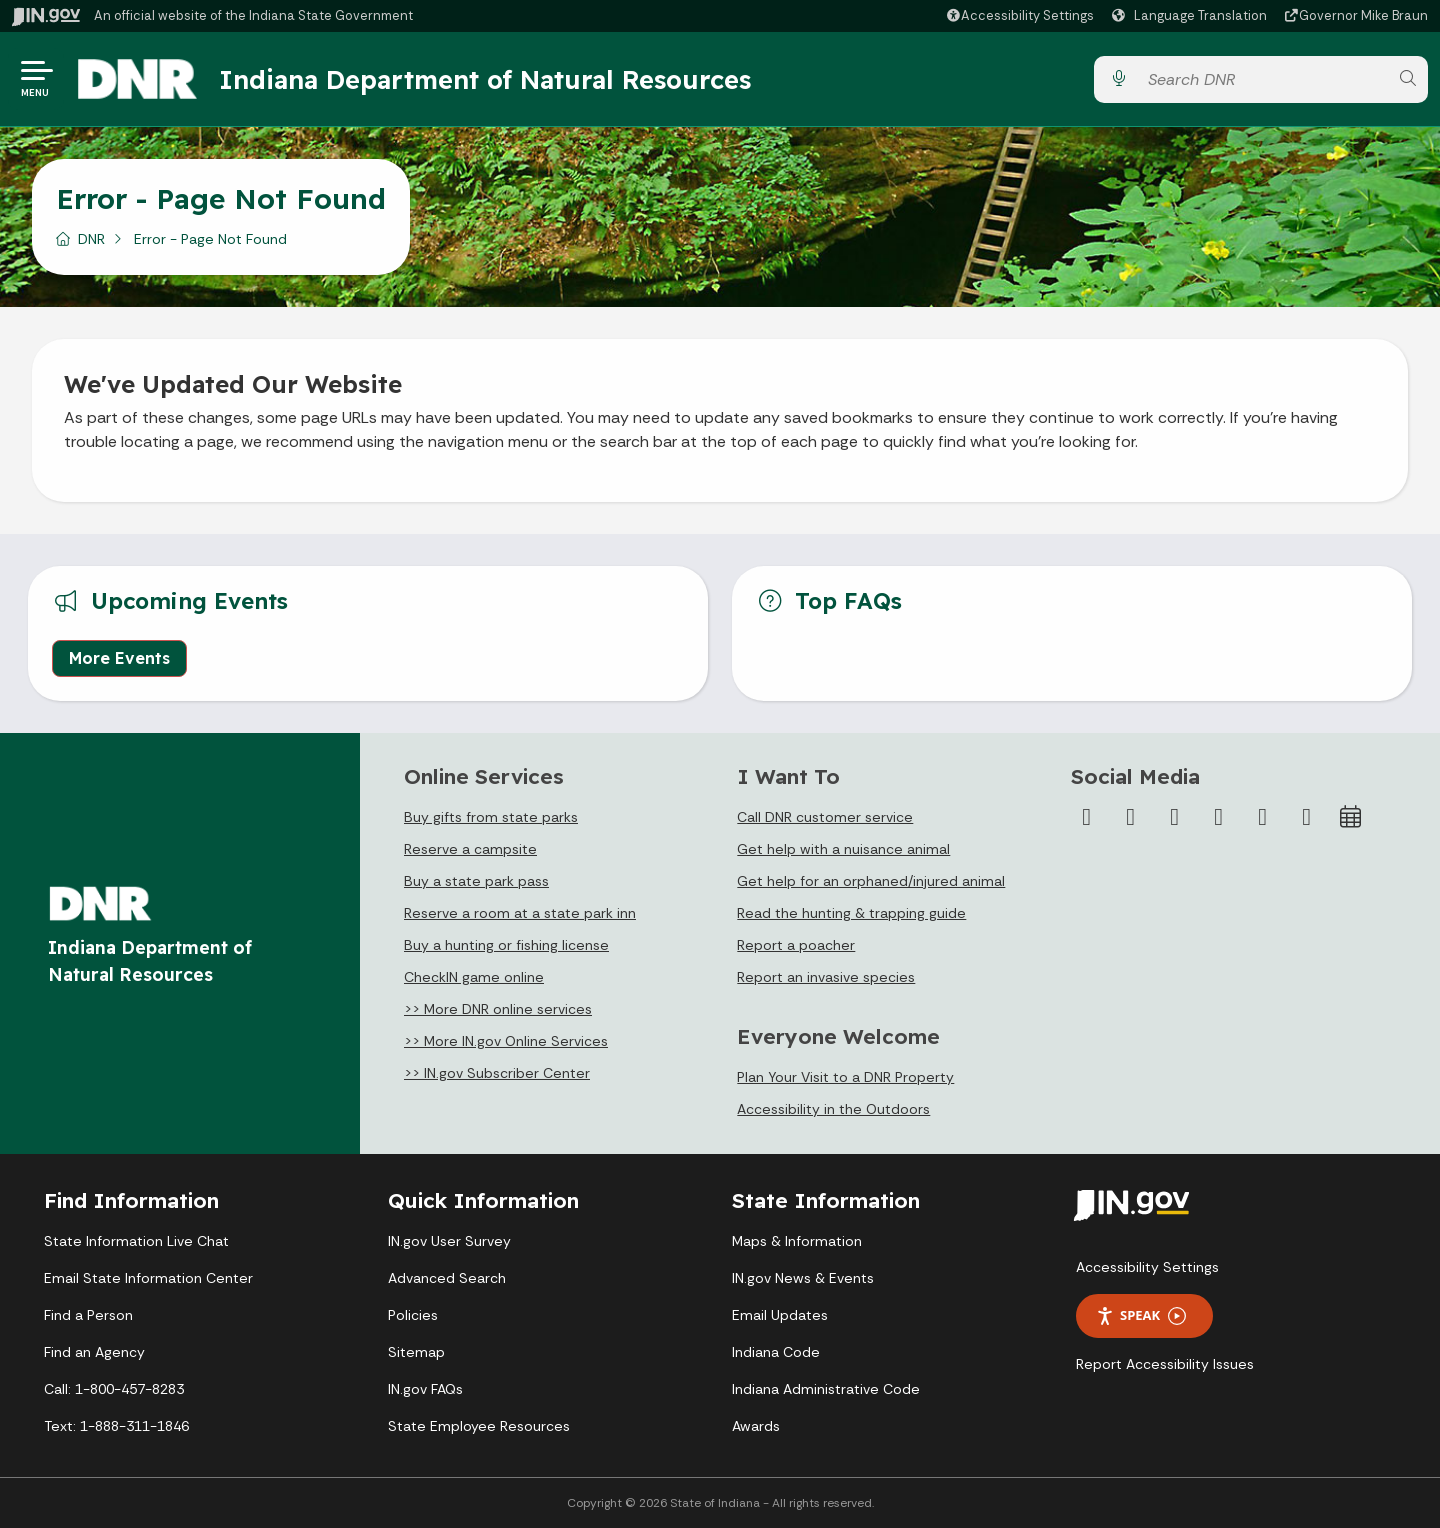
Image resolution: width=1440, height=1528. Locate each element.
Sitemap (416, 1352)
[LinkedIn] (1263, 817)
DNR (91, 239)
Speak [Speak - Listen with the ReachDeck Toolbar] (1141, 1315)
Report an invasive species (826, 977)
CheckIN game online (474, 977)
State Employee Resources (479, 1426)
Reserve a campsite (470, 849)
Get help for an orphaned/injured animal (871, 881)
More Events (119, 658)
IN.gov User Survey (449, 1241)
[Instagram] (1175, 817)
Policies (413, 1315)
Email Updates (780, 1315)
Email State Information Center (148, 1278)
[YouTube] (1219, 817)
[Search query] (1263, 79)
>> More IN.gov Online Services (506, 1041)
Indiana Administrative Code (826, 1389)
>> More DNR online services (498, 1009)
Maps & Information (797, 1241)
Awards (756, 1426)
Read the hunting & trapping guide (851, 913)
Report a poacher (796, 945)
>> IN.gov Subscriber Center (497, 1073)
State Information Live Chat (136, 1241)
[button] (1019, 15)
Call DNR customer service (825, 817)
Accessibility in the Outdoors (833, 1109)
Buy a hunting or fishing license (506, 945)
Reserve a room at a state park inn (520, 913)
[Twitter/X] (1131, 817)
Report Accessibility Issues (1165, 1364)
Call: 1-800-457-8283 (114, 1389)
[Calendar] (1351, 817)
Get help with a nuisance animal (843, 849)
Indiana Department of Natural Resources (485, 79)
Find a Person (88, 1315)
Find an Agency (94, 1352)
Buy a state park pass (476, 881)
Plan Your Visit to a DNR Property (845, 1077)
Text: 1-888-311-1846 (116, 1426)
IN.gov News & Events (803, 1278)
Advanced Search (447, 1278)
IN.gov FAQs (425, 1389)
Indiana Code (776, 1352)
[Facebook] (1087, 817)
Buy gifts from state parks (491, 817)
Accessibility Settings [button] (1147, 1267)
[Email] (1307, 817)
